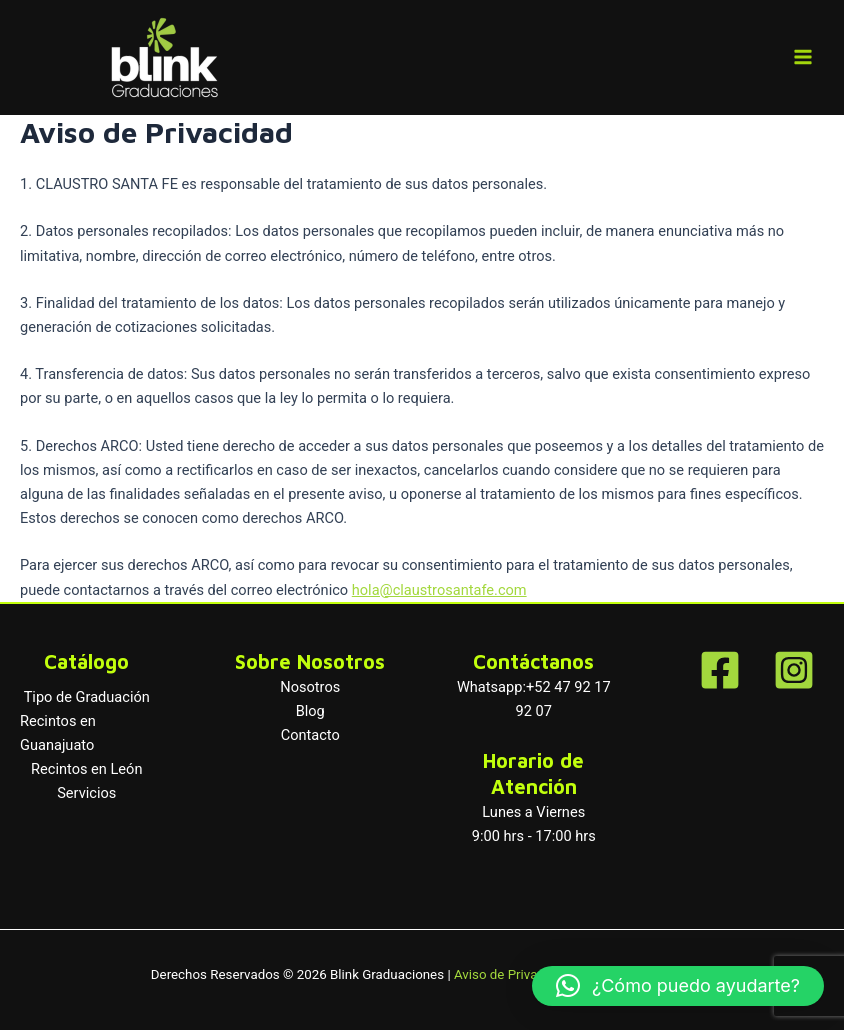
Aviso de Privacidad (512, 974)
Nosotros (310, 687)
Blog (310, 711)
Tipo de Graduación (87, 697)
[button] (678, 986)
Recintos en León (86, 769)
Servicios (86, 793)
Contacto (310, 735)
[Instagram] (794, 670)
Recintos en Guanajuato (58, 733)
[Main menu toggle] (803, 57)
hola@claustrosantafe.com (439, 590)
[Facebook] (720, 670)
